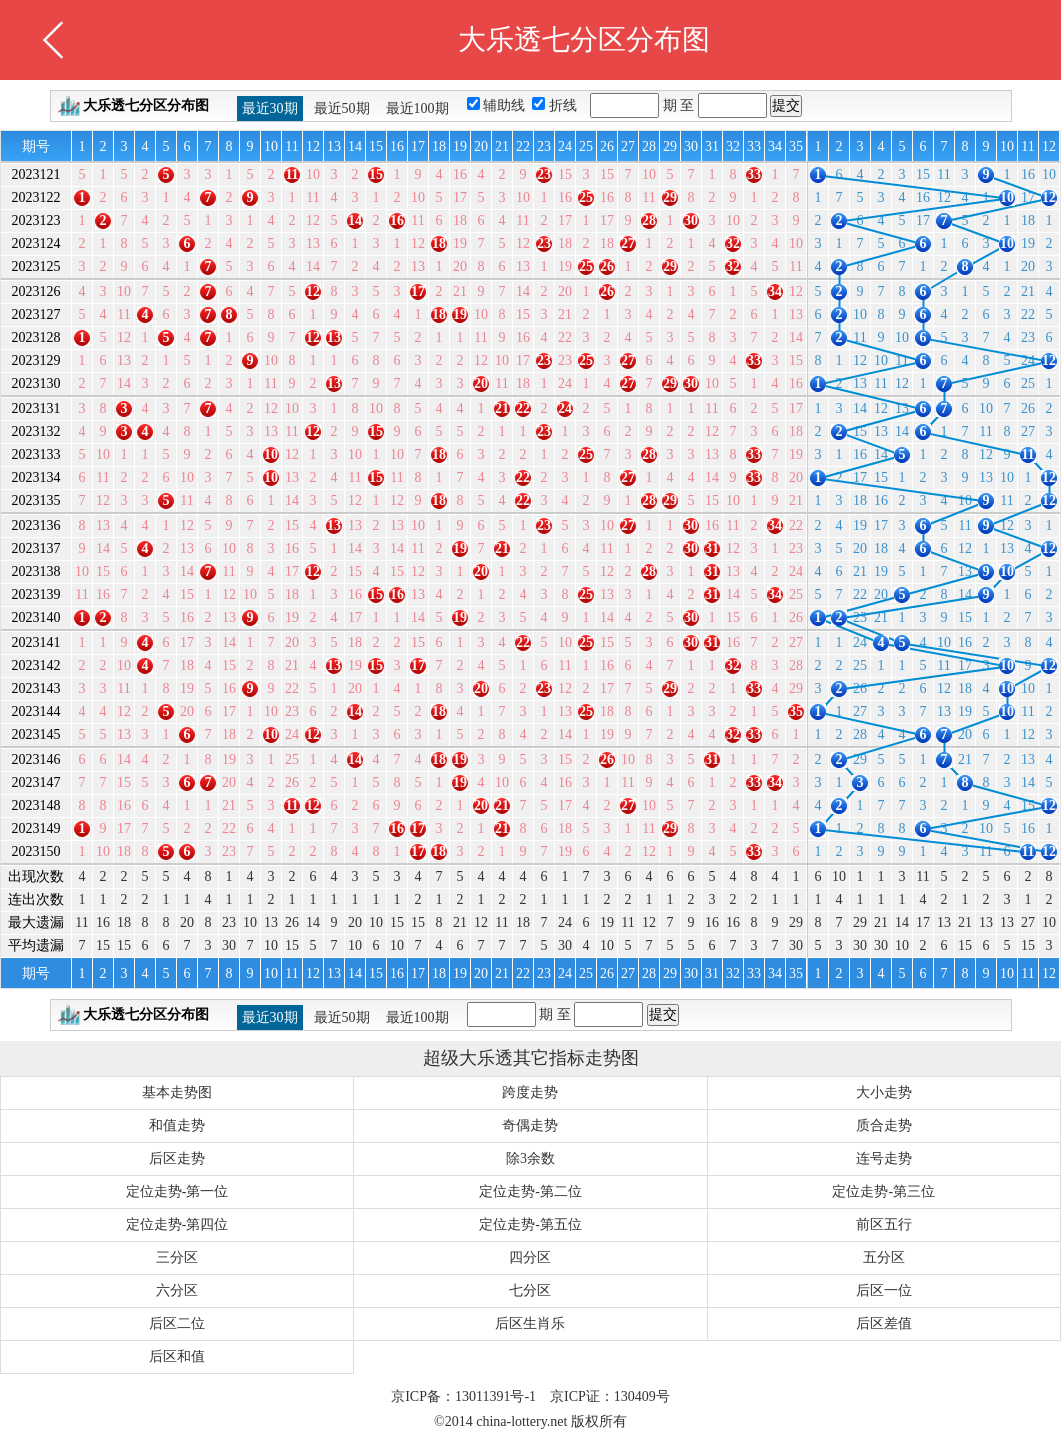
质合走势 (884, 1125)
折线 (565, 105)
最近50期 (342, 108)
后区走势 (177, 1158)
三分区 (177, 1257)
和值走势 (177, 1125)
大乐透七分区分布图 (146, 105)
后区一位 (884, 1290)
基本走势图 (177, 1092)
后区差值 (884, 1323)
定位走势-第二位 (530, 1191)
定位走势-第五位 (530, 1224)
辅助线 (506, 105)
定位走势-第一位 (177, 1191)
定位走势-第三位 (883, 1191)
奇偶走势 (530, 1125)
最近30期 (270, 108)
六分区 (177, 1290)
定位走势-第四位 (177, 1224)
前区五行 (884, 1224)
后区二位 (177, 1323)
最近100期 (417, 108)
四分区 (530, 1257)
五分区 (884, 1257)
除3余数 (530, 1158)
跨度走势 (530, 1092)
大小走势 (884, 1092)
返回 (53, 40)
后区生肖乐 (530, 1323)
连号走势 (884, 1158)
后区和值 (177, 1356)
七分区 (530, 1290)
